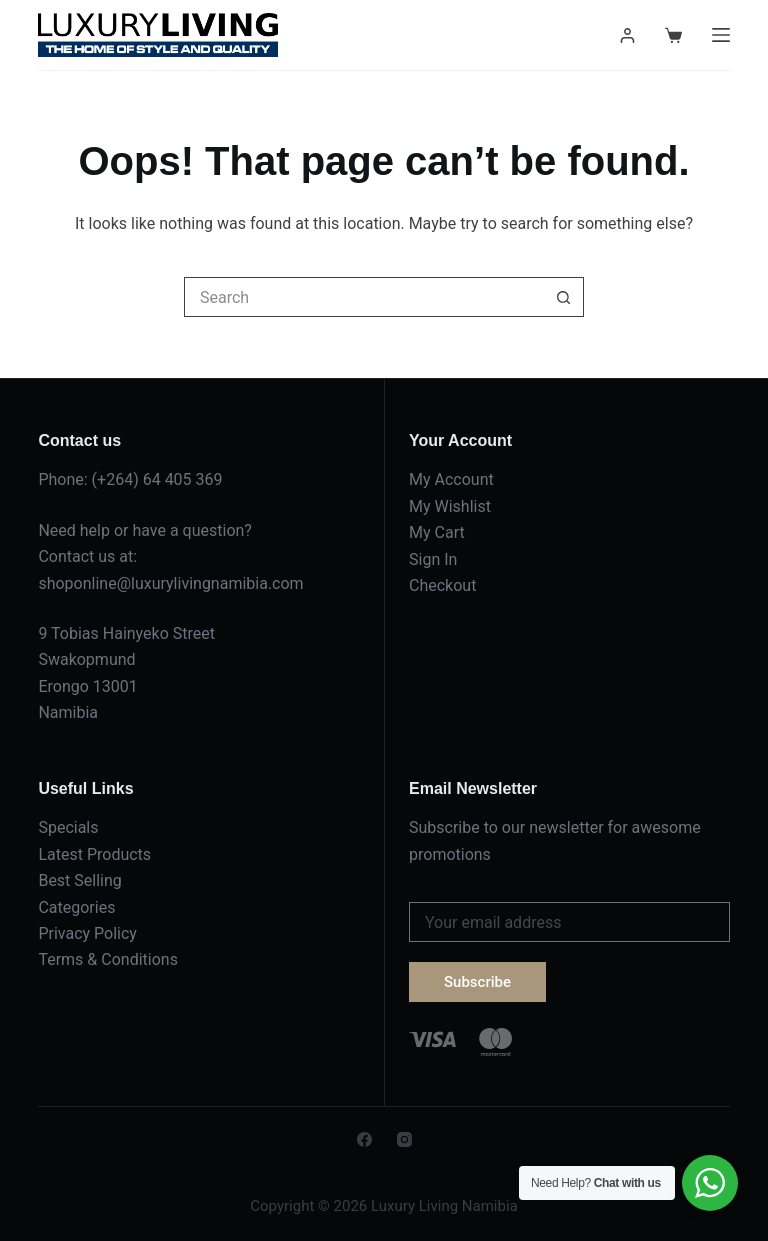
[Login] (627, 35)
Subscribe (477, 982)
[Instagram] (404, 1139)
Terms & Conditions (108, 959)
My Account (451, 479)
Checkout (442, 585)
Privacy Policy (87, 933)
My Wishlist (450, 506)
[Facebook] (364, 1139)
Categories (76, 907)
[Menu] (721, 35)
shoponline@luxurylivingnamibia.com (170, 583)
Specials (68, 827)
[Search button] (564, 297)
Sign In (433, 559)
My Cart (437, 532)
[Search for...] (364, 297)
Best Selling (79, 880)
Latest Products (94, 854)
